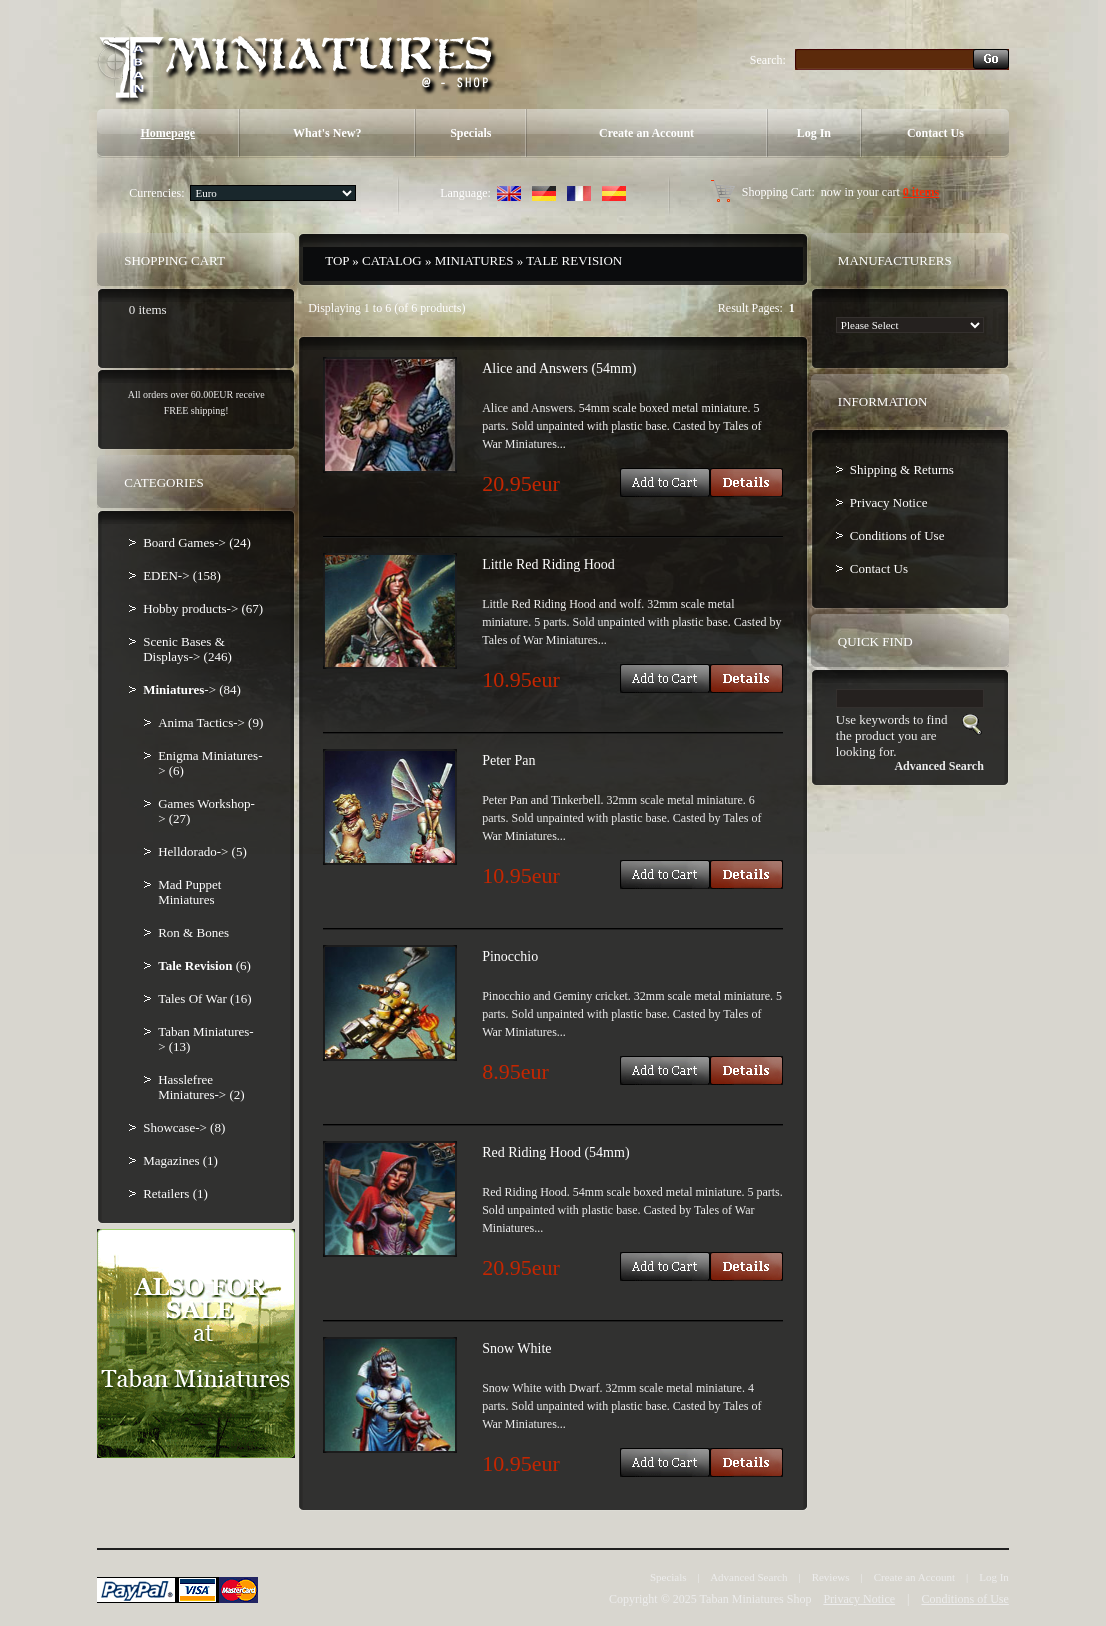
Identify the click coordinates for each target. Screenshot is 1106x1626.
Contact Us (935, 133)
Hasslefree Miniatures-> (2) (201, 1087)
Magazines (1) (180, 1160)
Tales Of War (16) (204, 998)
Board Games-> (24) (197, 542)
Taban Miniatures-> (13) (205, 1039)
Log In (814, 133)
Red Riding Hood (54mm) (555, 1152)
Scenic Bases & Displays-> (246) (187, 649)
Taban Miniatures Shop (756, 1599)
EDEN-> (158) (182, 575)
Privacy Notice (889, 502)
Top (337, 260)
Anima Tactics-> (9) (210, 722)
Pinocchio (510, 956)
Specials (470, 133)
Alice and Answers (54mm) (559, 368)
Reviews (831, 1577)
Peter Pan (508, 760)
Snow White (516, 1348)
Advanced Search (748, 1577)
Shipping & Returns (902, 469)
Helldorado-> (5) (202, 851)
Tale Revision (574, 260)
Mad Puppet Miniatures (189, 892)
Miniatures (474, 260)
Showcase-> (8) (184, 1127)
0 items (921, 192)
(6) (204, 965)
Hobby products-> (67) (203, 608)
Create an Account (646, 133)
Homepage (167, 133)
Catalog (392, 260)
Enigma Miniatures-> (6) (210, 763)
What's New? (327, 133)
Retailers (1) (175, 1193)
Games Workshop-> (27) (206, 811)
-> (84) (192, 689)
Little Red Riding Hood (548, 564)
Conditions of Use (897, 535)
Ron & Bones (193, 932)
